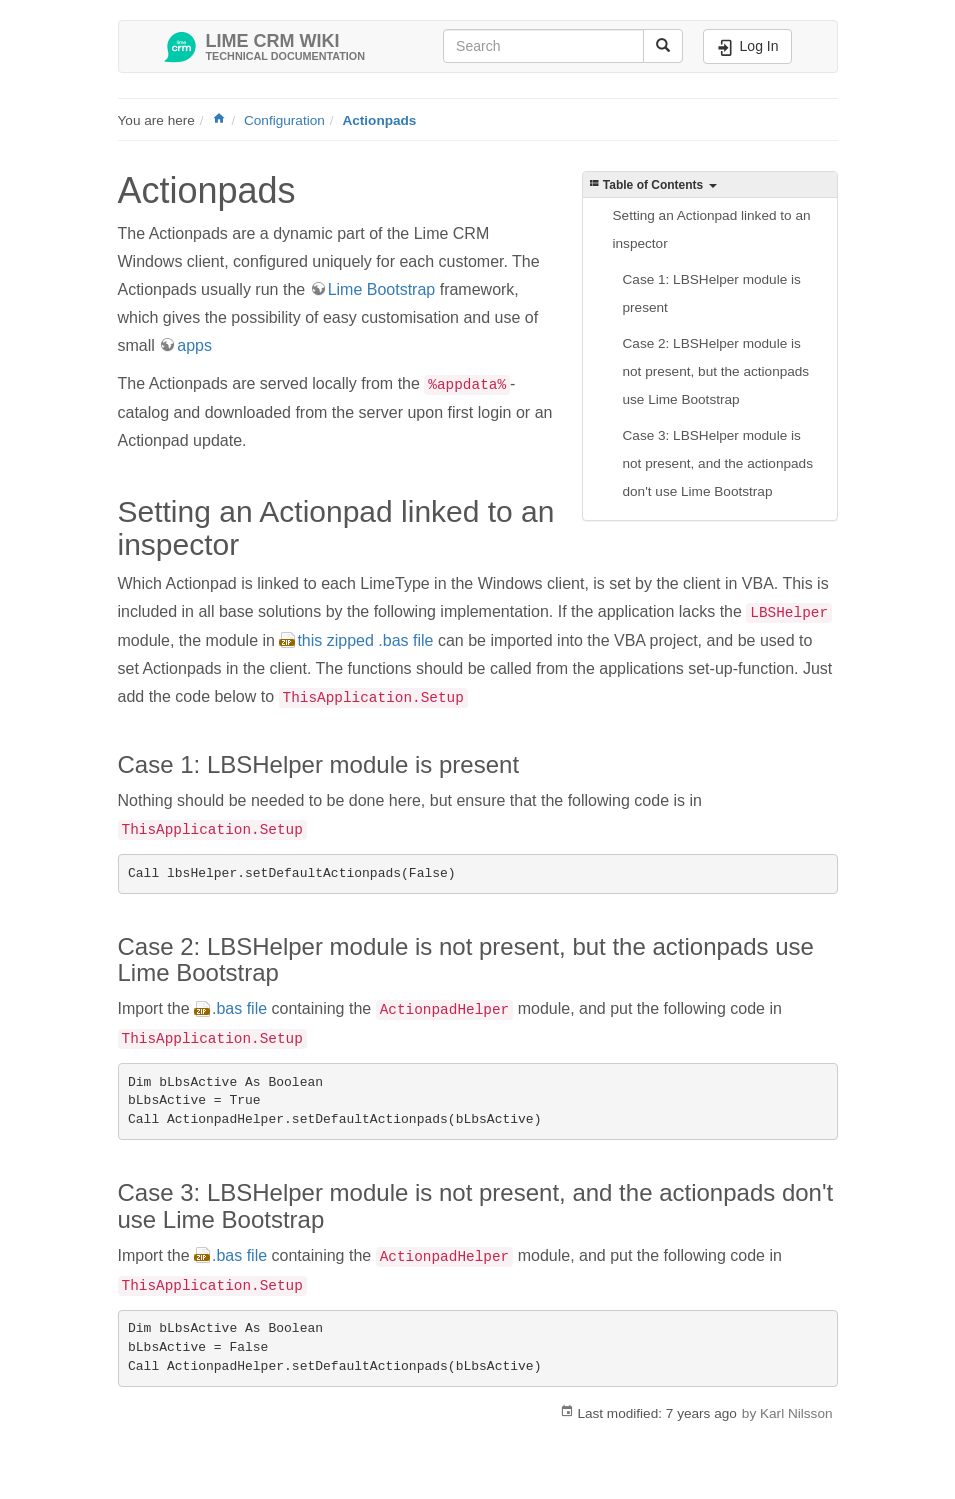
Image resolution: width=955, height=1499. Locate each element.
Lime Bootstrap (382, 289)
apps (194, 345)
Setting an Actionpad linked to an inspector (712, 229)
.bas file (239, 1008)
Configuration (284, 120)
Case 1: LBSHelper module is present (712, 293)
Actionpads (379, 120)
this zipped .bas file (365, 640)
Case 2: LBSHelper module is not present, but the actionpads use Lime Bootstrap (716, 371)
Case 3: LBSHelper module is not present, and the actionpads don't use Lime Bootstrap (718, 463)
